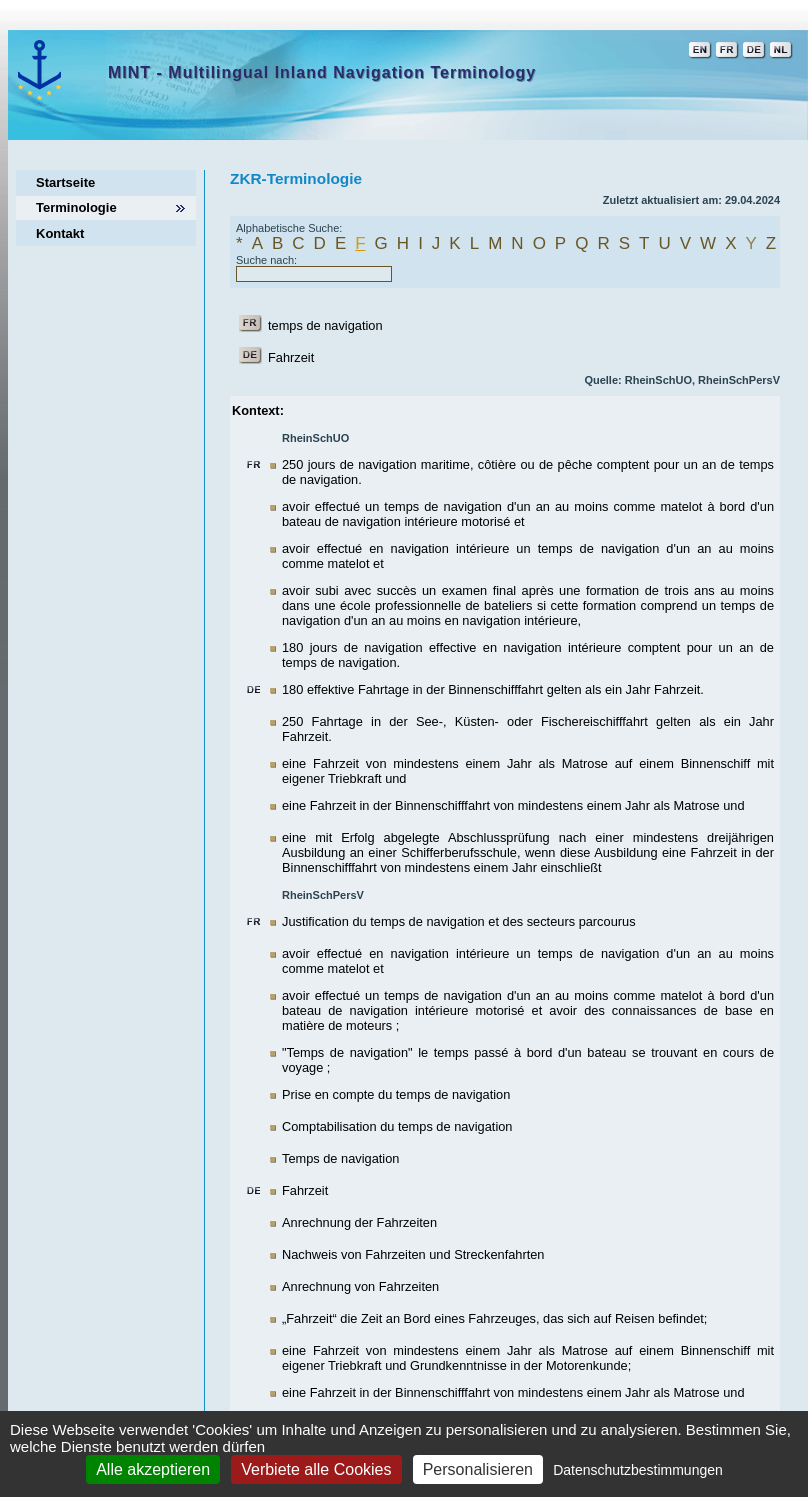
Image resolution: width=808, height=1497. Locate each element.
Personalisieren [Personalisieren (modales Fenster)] (478, 1469)
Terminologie (76, 207)
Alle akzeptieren (153, 1469)
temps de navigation (325, 325)
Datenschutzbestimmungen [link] (638, 1470)
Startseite (65, 182)
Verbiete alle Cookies (316, 1469)
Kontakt (60, 233)
